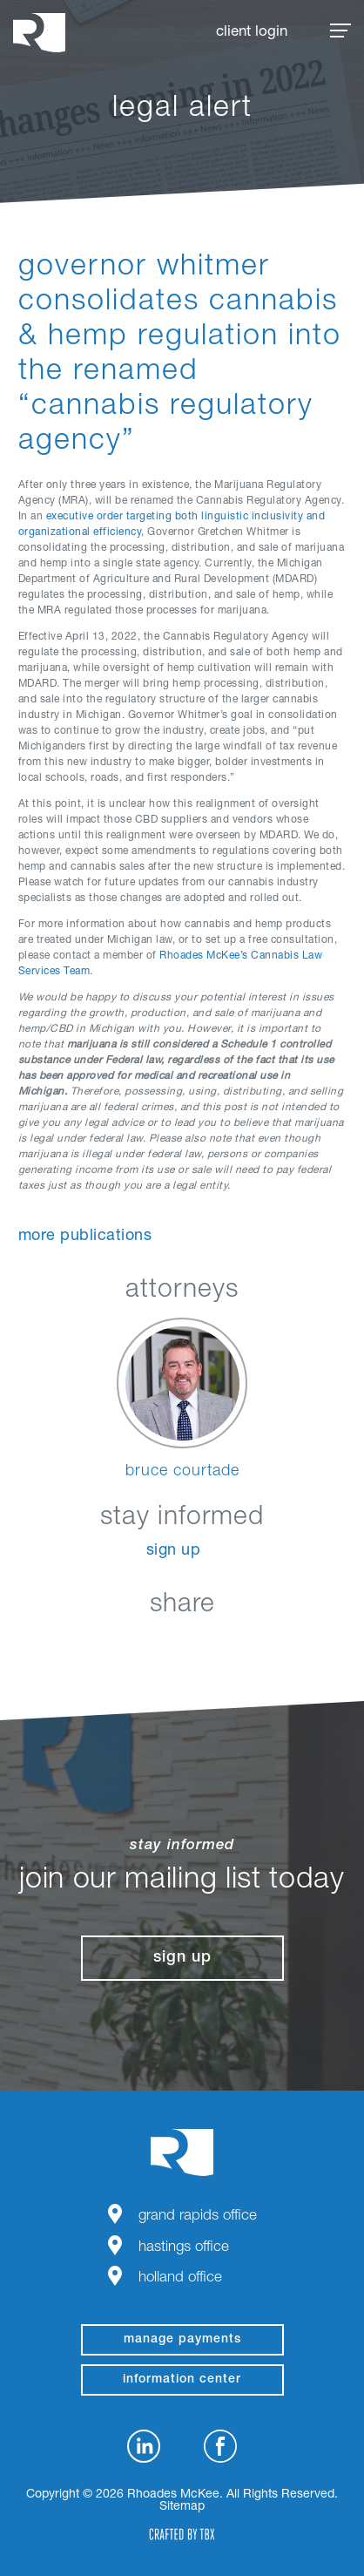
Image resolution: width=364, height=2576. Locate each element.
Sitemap (182, 2507)
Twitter (182, 1645)
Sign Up (173, 1551)
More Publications (85, 1236)
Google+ (225, 1645)
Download (269, 1645)
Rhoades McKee (39, 32)
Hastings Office (183, 2247)
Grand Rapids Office (197, 2216)
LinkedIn (95, 1645)
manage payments (182, 2340)
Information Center (182, 2380)
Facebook (138, 1645)
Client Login (251, 32)
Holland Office (180, 2278)
